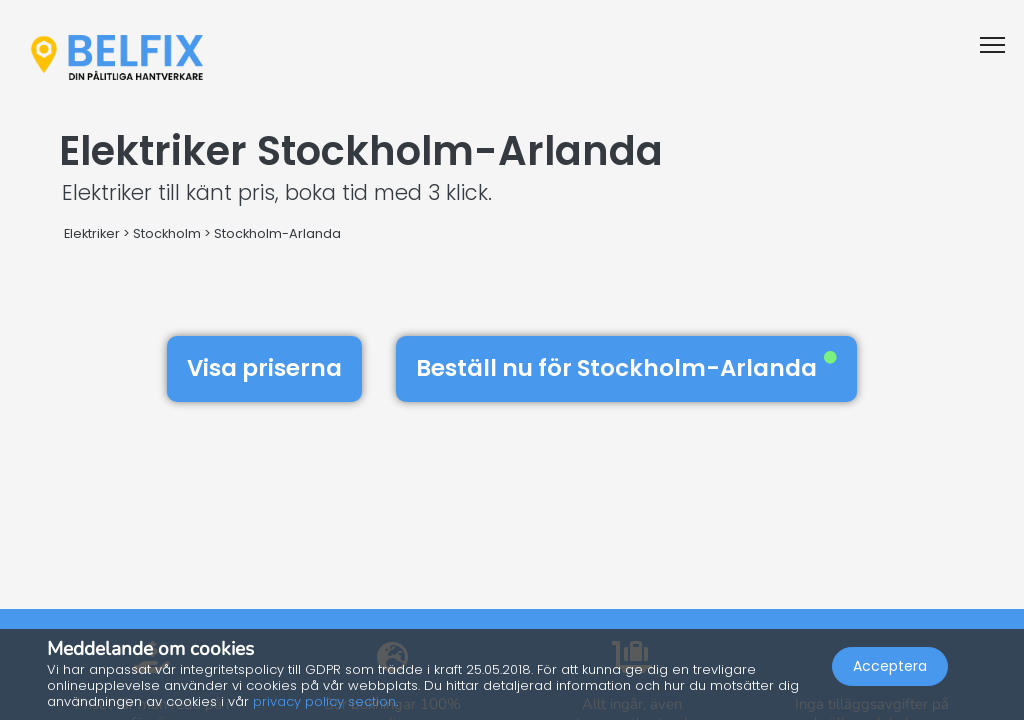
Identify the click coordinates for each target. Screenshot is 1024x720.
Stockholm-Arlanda (277, 233)
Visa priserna (264, 368)
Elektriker (92, 233)
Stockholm (167, 233)
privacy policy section (324, 701)
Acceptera (890, 666)
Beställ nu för (626, 368)
